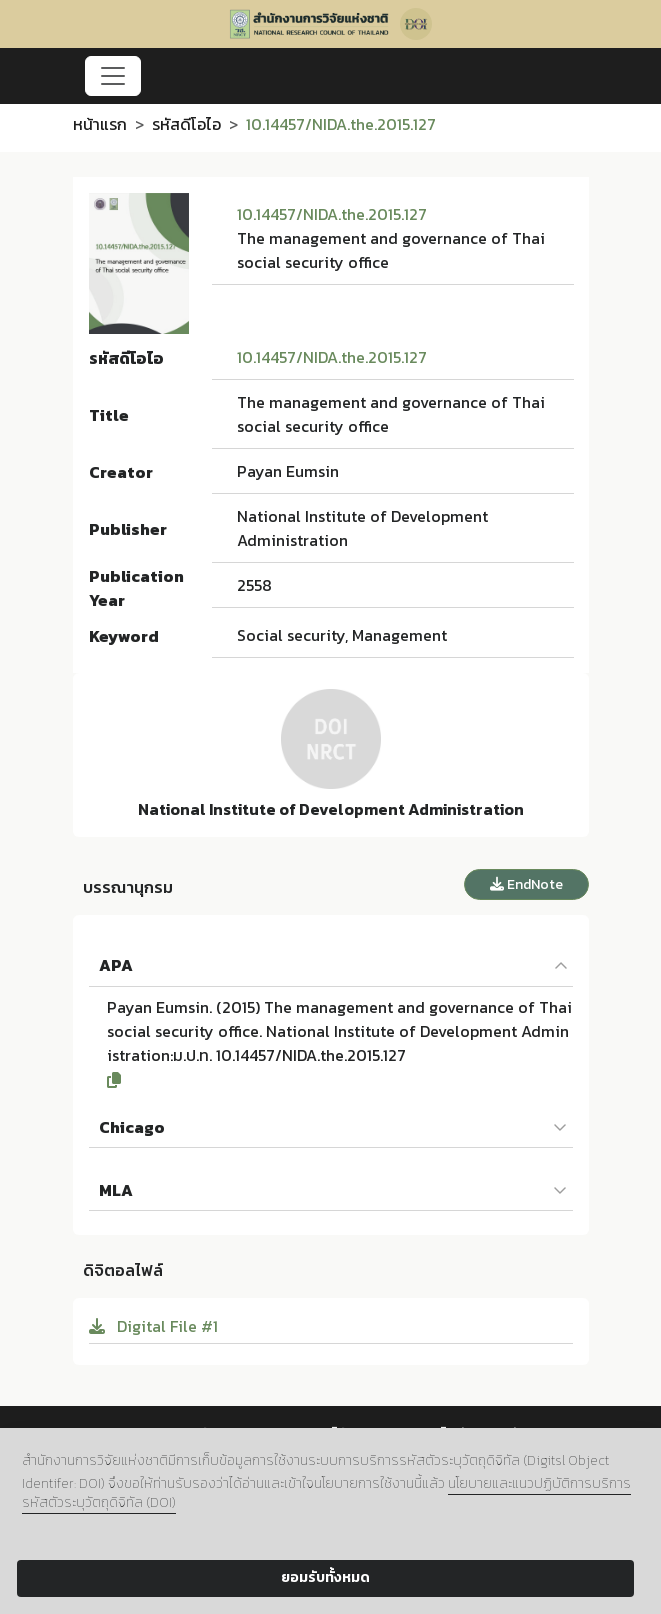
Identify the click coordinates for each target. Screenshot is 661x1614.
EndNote (526, 884)
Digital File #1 (153, 1326)
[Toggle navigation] (113, 76)
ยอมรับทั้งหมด (325, 1577)
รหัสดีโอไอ (186, 124)
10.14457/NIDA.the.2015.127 (332, 214)
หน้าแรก (100, 124)
